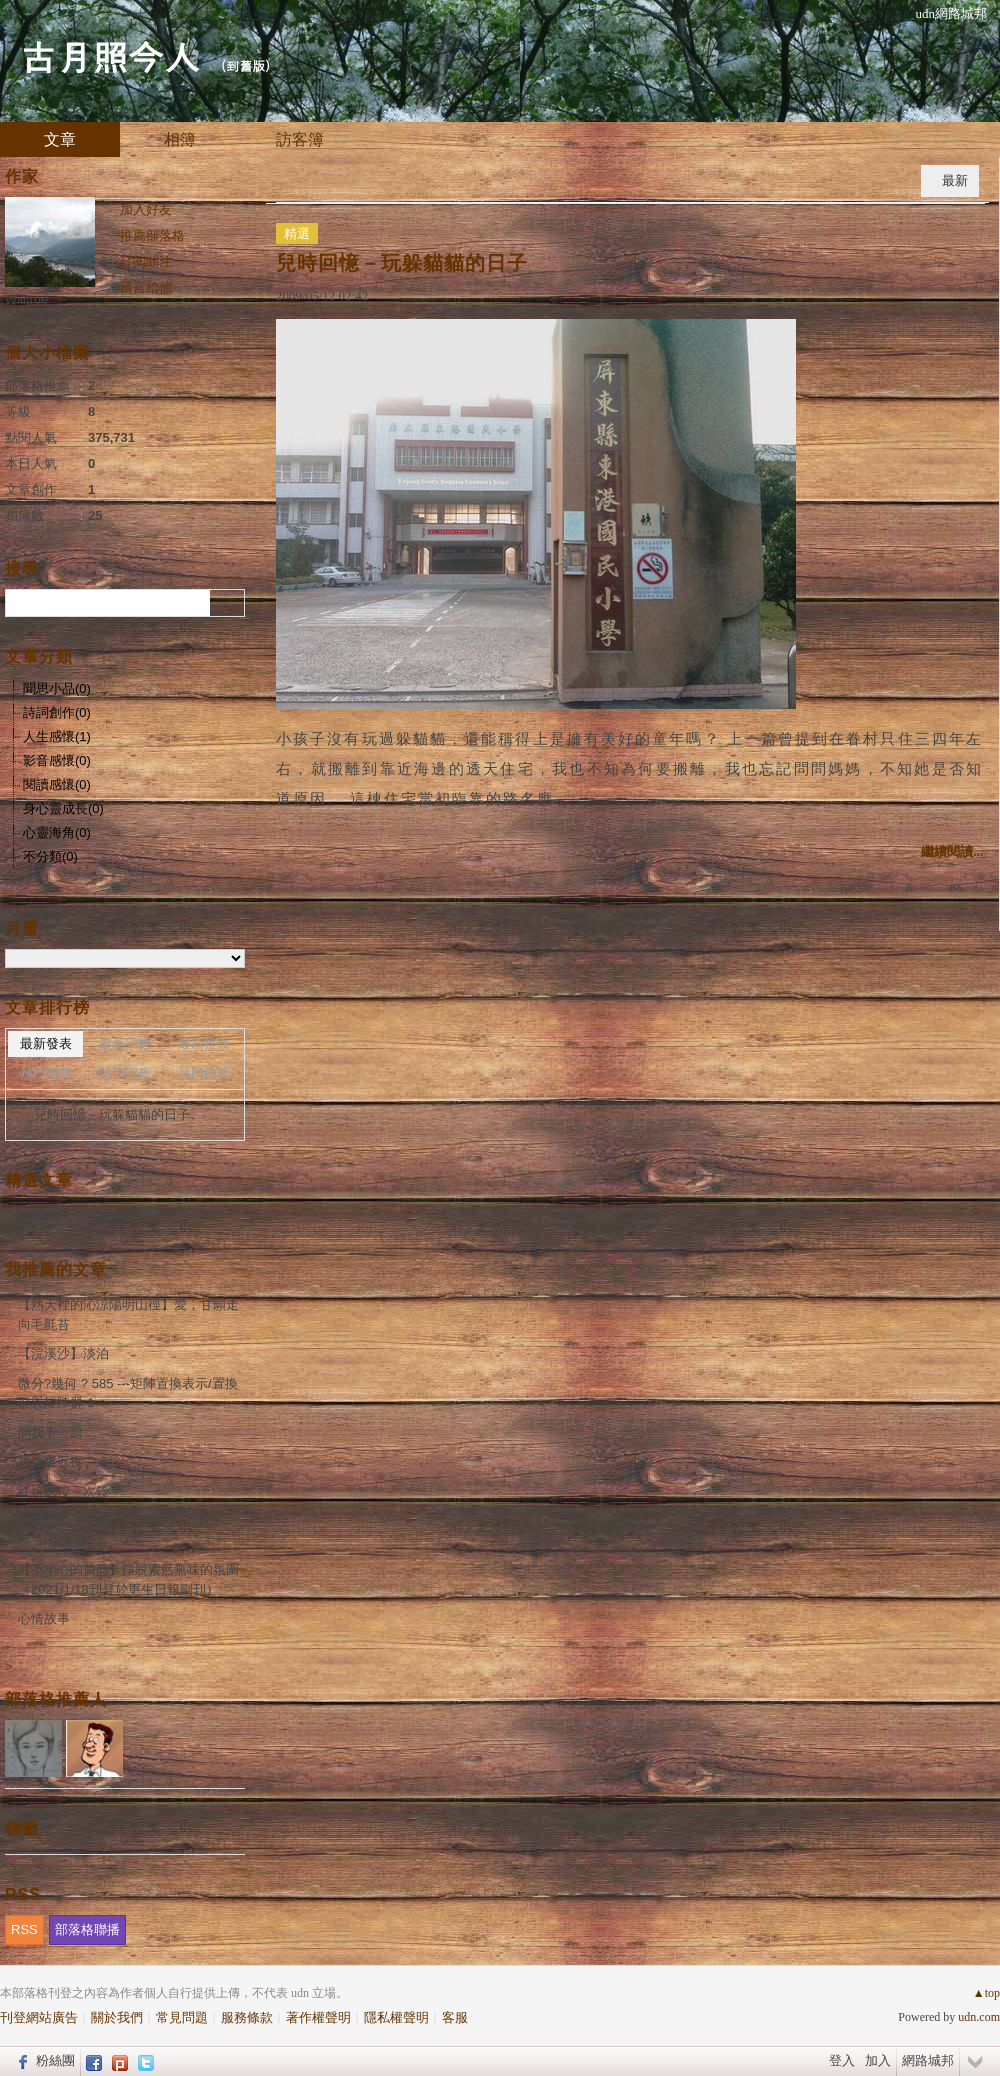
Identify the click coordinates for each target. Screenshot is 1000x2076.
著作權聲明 (318, 2017)
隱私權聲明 (396, 2017)
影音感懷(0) (57, 760)
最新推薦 (204, 1043)
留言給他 (146, 287)
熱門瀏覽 (46, 1073)
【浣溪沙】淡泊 (63, 1353)
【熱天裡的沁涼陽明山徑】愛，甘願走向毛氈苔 (128, 1314)
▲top (986, 1993)
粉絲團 (55, 2060)
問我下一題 (50, 1432)
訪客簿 (300, 139)
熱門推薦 (204, 1073)
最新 (955, 180)
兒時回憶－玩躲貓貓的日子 (402, 263)
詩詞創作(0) (57, 712)
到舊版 (245, 65)
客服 (455, 2017)
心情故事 (44, 1618)
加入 (878, 2060)
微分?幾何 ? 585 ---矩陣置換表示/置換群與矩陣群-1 (128, 1393)
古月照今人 (110, 55)
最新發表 (46, 1043)
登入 (842, 2060)
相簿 (180, 139)
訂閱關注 (146, 261)
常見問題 (182, 2017)
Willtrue (26, 299)
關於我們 (117, 2017)
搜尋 (227, 603)
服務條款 (247, 2017)
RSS (24, 1929)
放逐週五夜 (50, 1461)
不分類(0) (50, 856)
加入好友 (146, 209)
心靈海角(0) (57, 832)
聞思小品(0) (57, 688)
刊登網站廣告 (39, 2017)
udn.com (979, 2017)
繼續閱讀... (952, 851)
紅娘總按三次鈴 (63, 1491)
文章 (60, 139)
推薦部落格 (152, 235)
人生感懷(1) (57, 736)
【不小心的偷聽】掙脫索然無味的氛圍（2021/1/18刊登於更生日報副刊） (128, 1579)
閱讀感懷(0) (57, 784)
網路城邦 (928, 2060)
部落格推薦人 (56, 1699)
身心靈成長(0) (63, 808)
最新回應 (125, 1043)
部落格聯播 (87, 1929)
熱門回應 (125, 1073)
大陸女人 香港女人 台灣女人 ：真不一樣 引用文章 (127, 1530)
